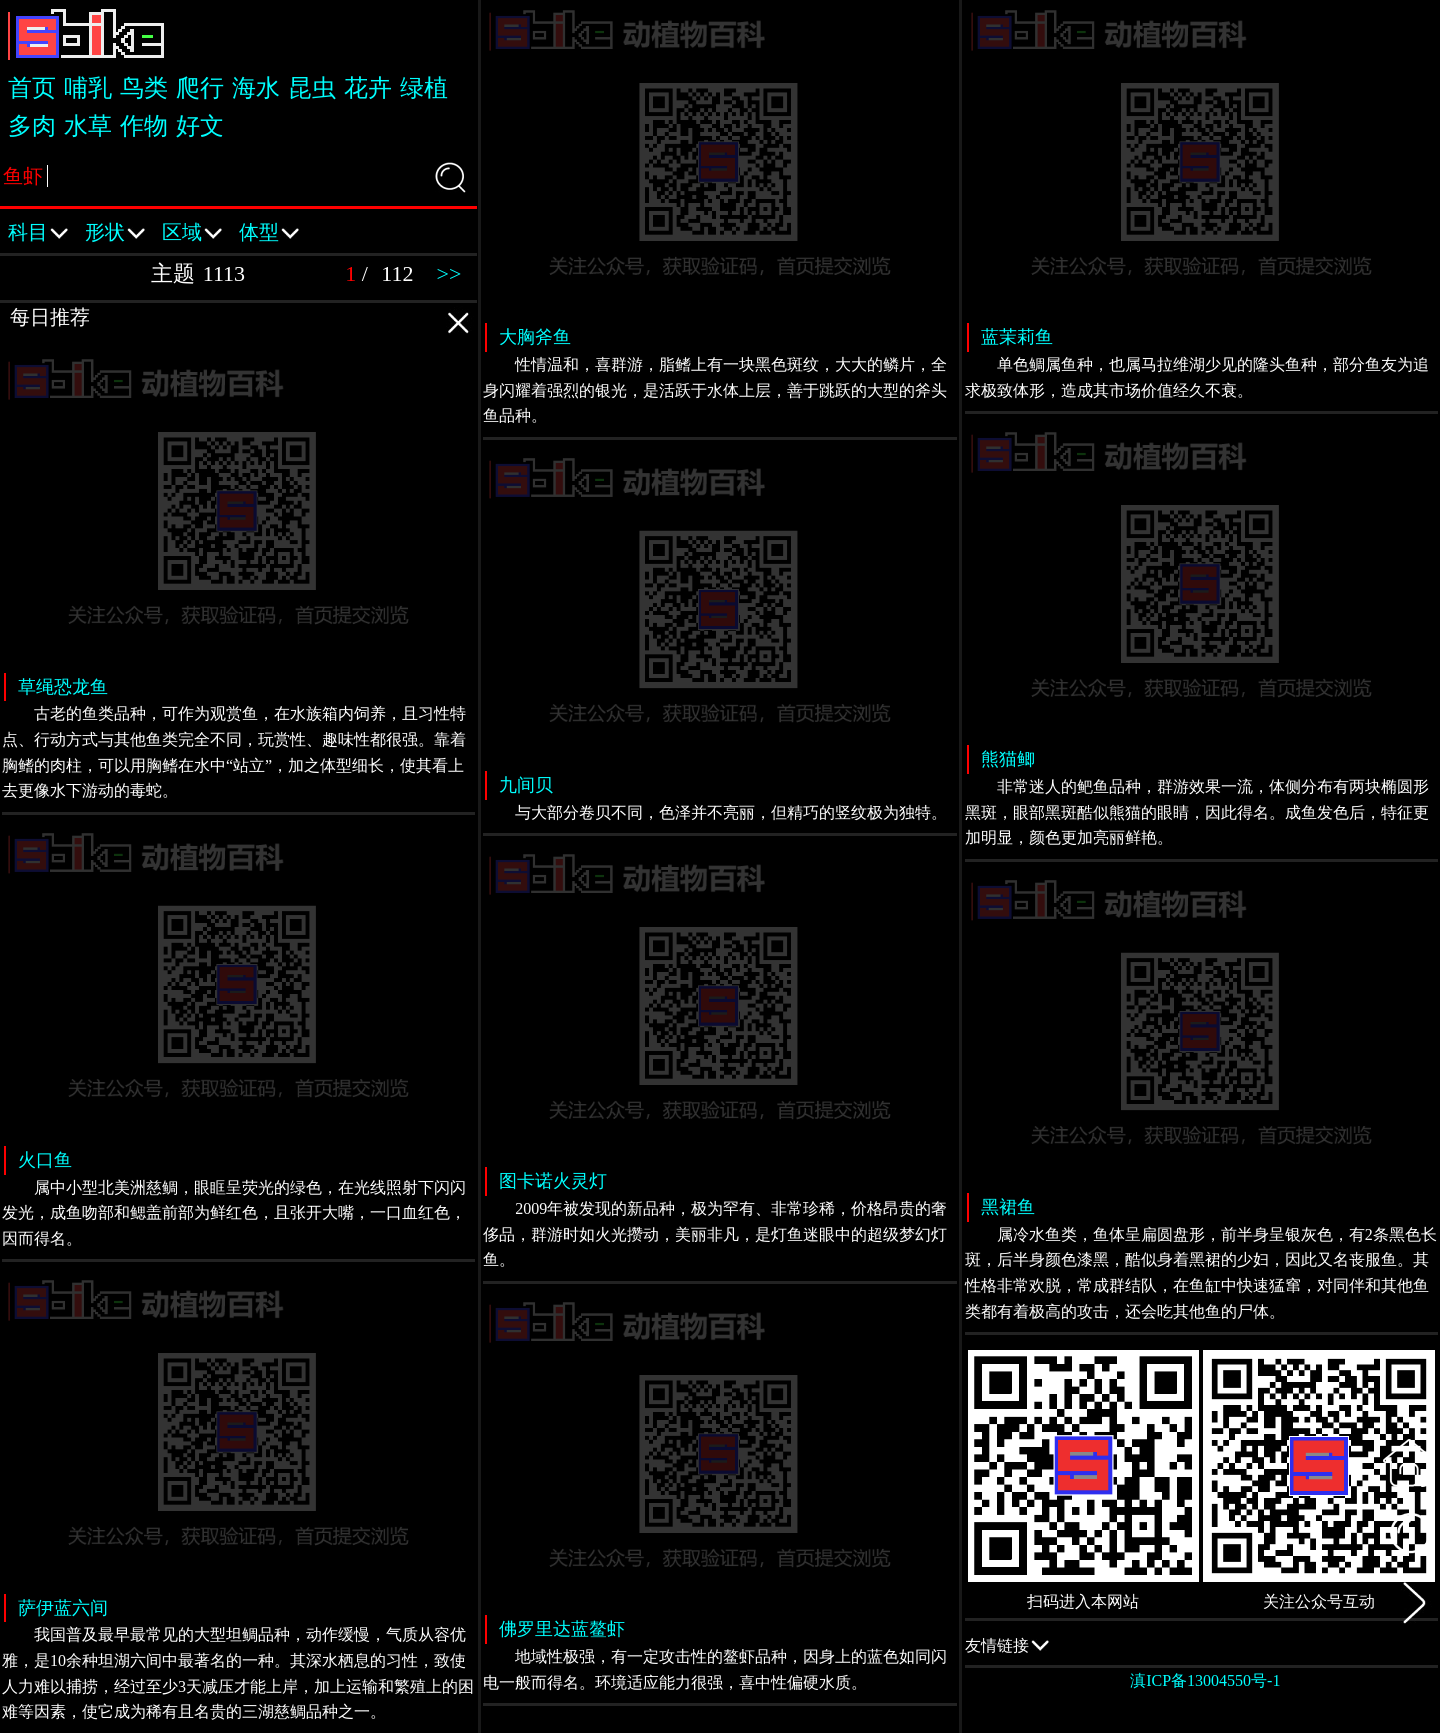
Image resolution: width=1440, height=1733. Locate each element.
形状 (115, 226)
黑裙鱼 (1008, 1207)
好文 (200, 126)
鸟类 (144, 88)
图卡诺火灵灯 (553, 1181)
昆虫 (312, 88)
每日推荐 (242, 320)
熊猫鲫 (1008, 759)
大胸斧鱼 (535, 337)
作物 (144, 126)
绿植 (424, 88)
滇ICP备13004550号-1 (1205, 1680)
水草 (88, 126)
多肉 (32, 126)
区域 (192, 226)
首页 (32, 88)
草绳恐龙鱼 (63, 687)
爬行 (200, 88)
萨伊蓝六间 (63, 1608)
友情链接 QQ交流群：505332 (1201, 1644)
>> (449, 273)
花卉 (368, 88)
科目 (38, 226)
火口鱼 (45, 1160)
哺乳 (88, 88)
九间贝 (526, 785)
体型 (269, 226)
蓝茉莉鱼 (1017, 337)
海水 (256, 88)
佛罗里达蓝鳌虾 (562, 1629)
